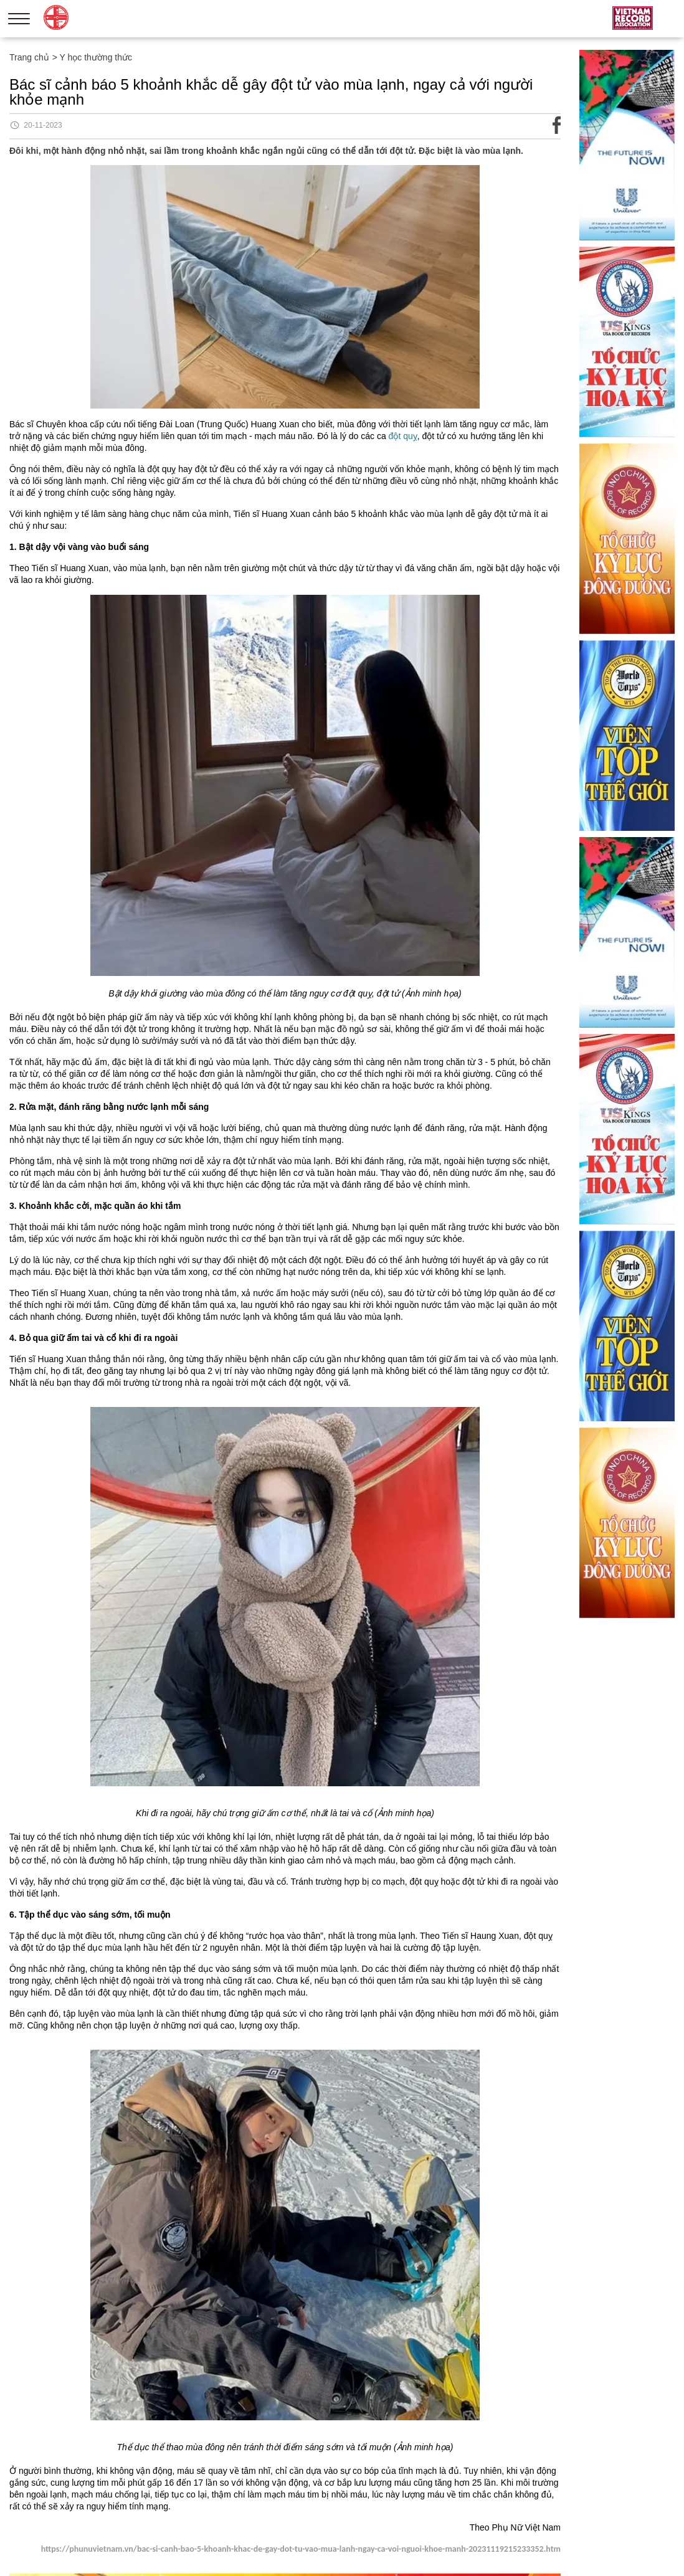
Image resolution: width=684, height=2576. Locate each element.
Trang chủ (29, 57)
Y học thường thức (96, 57)
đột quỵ (403, 436)
